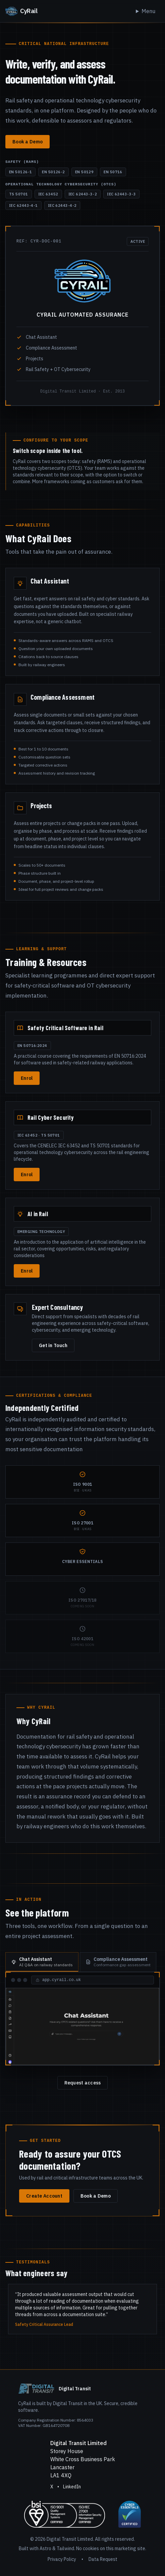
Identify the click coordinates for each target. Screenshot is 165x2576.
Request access (82, 2083)
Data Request (103, 2559)
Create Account (44, 2196)
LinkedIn (72, 2487)
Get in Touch (53, 1345)
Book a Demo (27, 142)
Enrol (27, 1078)
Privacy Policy (62, 2559)
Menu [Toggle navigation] (148, 11)
